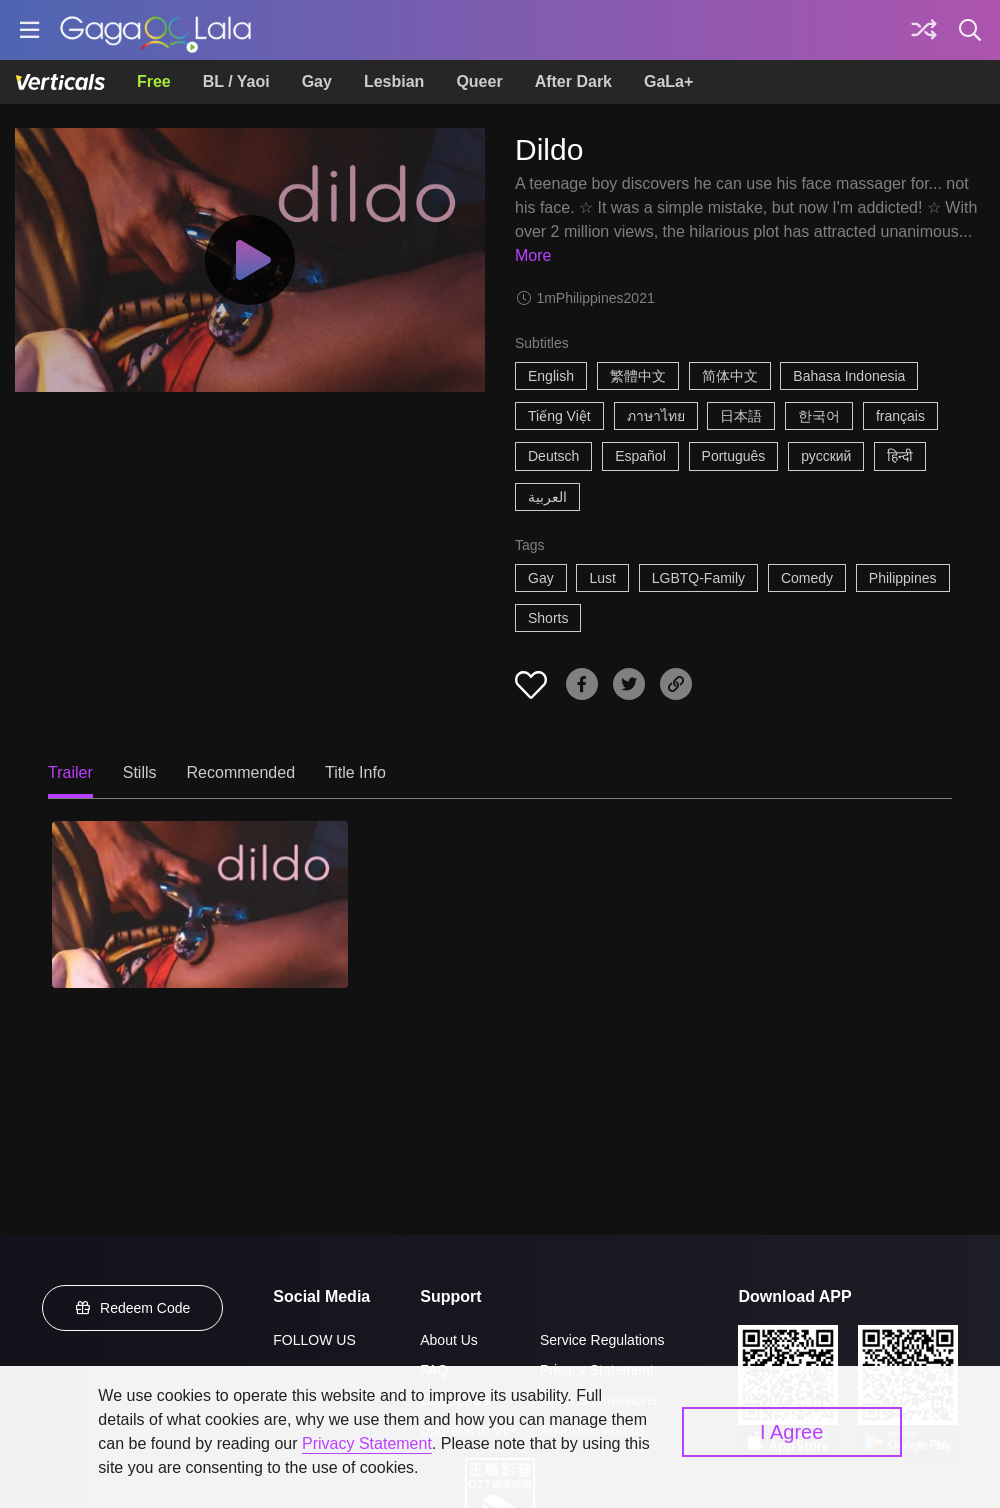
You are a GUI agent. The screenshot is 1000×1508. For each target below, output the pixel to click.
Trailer (70, 772)
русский (826, 456)
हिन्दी (900, 456)
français (900, 416)
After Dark (573, 81)
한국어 (819, 416)
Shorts (548, 618)
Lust (602, 578)
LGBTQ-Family (698, 578)
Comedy (807, 578)
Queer (479, 81)
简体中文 (730, 376)
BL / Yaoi (236, 81)
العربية (547, 497)
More (533, 255)
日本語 (741, 416)
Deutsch (553, 456)
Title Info (355, 772)
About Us (449, 1340)
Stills (140, 772)
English (551, 376)
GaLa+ (668, 81)
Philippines (903, 578)
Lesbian (394, 81)
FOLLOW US (314, 1340)
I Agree (791, 1432)
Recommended (241, 772)
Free (154, 81)
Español (640, 456)
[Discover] (924, 30)
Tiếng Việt (559, 416)
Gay (317, 81)
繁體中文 (638, 376)
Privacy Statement (367, 1443)
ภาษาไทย (656, 416)
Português (734, 456)
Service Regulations (602, 1340)
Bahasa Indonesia (849, 376)
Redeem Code (133, 1308)
